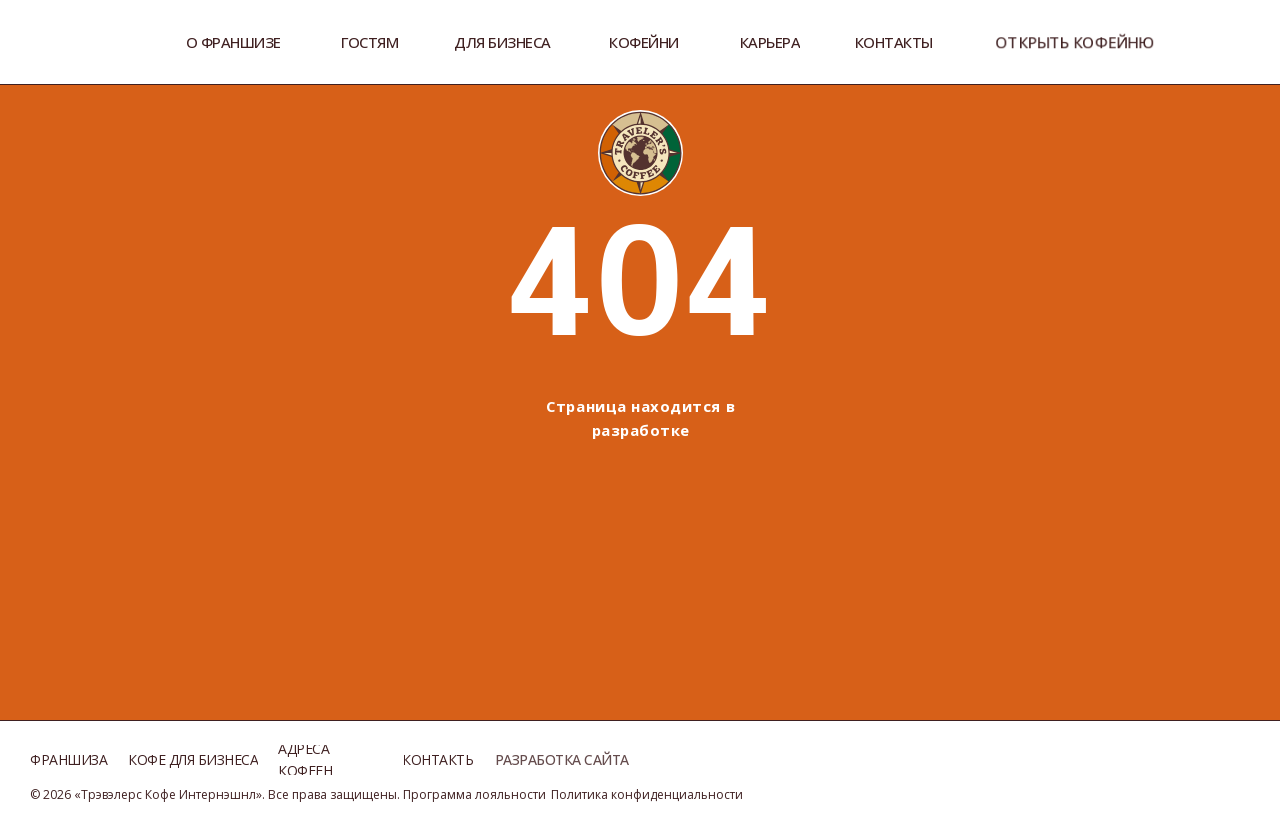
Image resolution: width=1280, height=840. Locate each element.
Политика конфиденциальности (647, 794)
